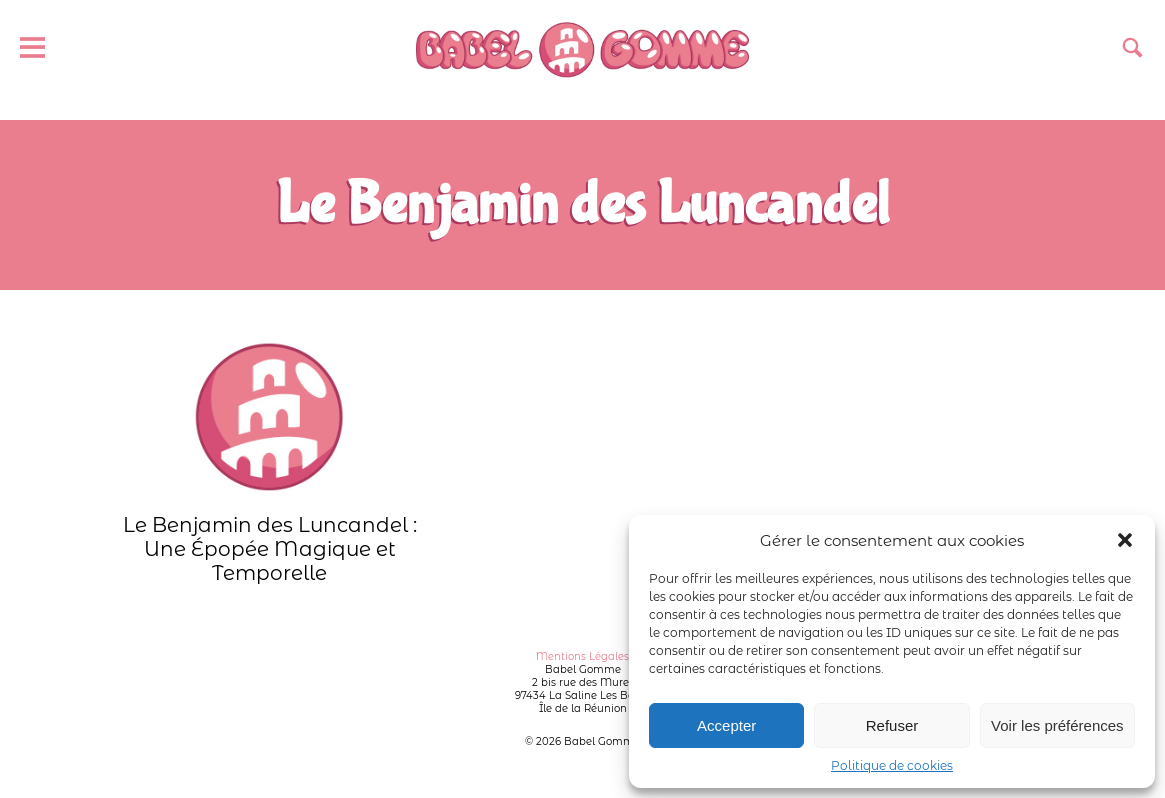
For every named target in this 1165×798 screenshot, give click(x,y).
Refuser (892, 725)
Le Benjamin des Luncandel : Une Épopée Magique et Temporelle (270, 462)
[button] (1125, 540)
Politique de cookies (892, 765)
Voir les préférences (1057, 725)
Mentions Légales (582, 656)
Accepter (726, 725)
